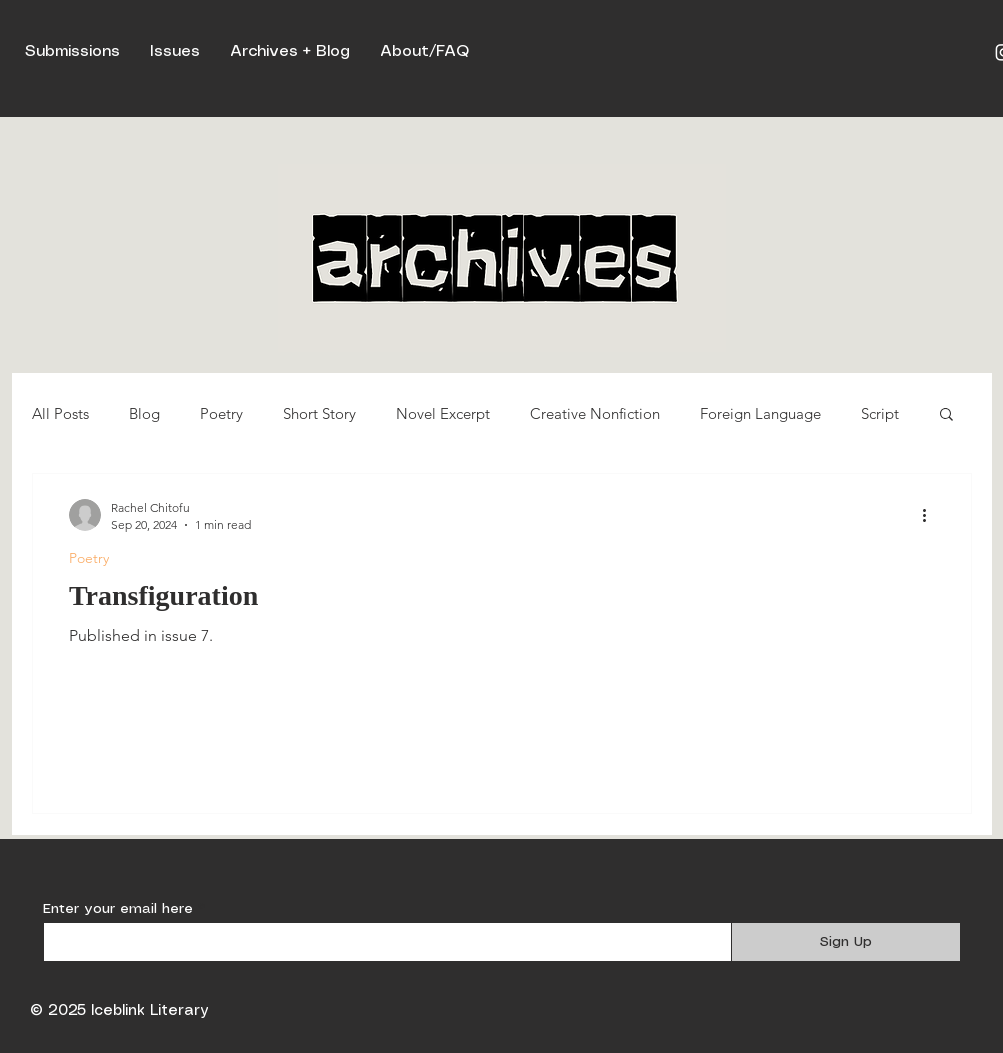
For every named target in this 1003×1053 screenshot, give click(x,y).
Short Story (319, 413)
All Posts (60, 413)
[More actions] (932, 515)
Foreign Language (760, 413)
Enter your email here (118, 909)
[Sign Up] (846, 942)
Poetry (221, 413)
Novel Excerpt (443, 413)
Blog (144, 413)
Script (880, 413)
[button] (946, 415)
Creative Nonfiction (595, 413)
